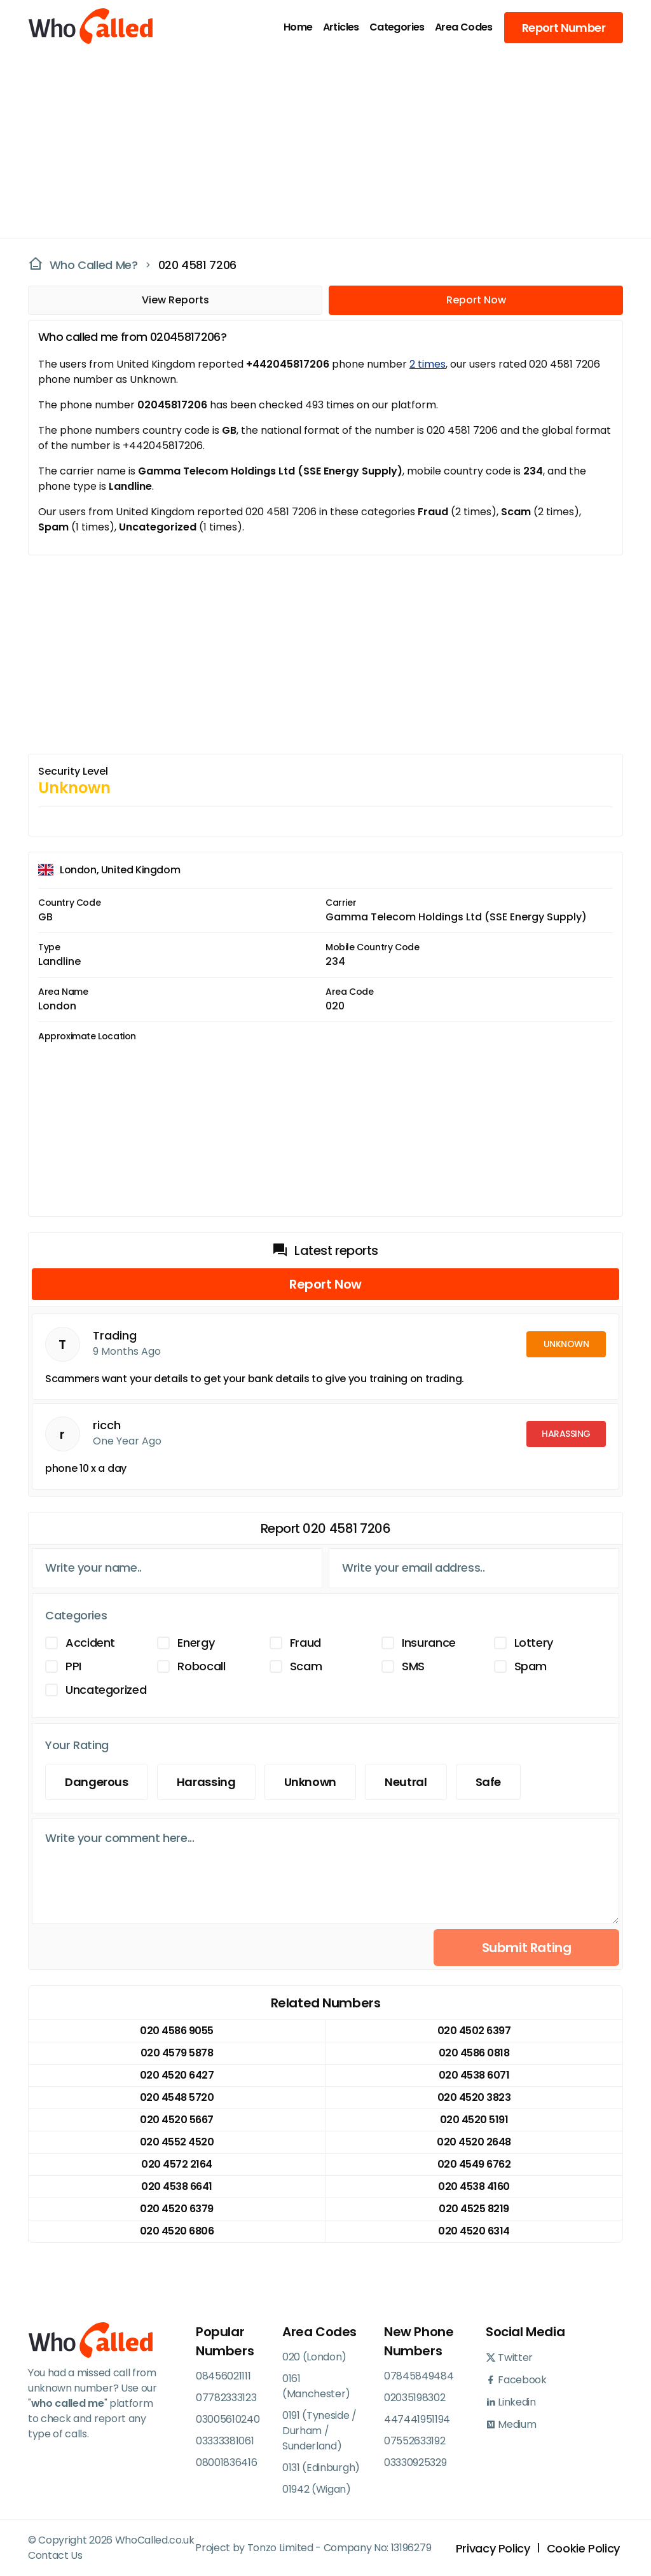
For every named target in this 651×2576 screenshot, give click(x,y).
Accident (90, 1643)
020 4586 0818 (474, 2053)
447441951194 (417, 2419)
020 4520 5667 (177, 2119)
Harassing (206, 1782)
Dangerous (96, 1782)
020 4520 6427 (177, 2075)
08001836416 (226, 2462)
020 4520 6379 (177, 2208)
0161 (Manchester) (316, 2386)
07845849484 (418, 2376)
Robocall (201, 1666)
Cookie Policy (583, 2548)
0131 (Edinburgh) (321, 2467)
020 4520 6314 (474, 2231)
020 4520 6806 (177, 2231)
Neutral (406, 1782)
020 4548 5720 (177, 2097)
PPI (73, 1666)
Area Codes (464, 27)
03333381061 (225, 2441)
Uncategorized (105, 1690)
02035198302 (414, 2397)
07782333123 (226, 2397)
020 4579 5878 (177, 2053)
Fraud (305, 1643)
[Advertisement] (318, 144)
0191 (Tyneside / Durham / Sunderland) (319, 2430)
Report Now (476, 300)
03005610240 (227, 2419)
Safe (489, 1782)
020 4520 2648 (474, 2142)
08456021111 (223, 2376)
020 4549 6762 (474, 2164)
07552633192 (414, 2441)
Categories (397, 27)
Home (298, 27)
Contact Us (55, 2555)
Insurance (429, 1643)
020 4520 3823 (474, 2097)
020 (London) (314, 2357)
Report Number (563, 28)
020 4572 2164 (176, 2164)
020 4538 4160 (474, 2186)
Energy (195, 1643)
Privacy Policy (493, 2548)
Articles (341, 27)
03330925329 (415, 2462)
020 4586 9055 (177, 2030)
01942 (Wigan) (316, 2489)
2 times (427, 364)
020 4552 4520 (177, 2142)
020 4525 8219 (474, 2208)
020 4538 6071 (474, 2075)
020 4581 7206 (197, 265)
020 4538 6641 (176, 2186)
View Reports (175, 300)
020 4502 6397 (474, 2030)
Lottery (533, 1643)
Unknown (310, 1782)
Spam (530, 1666)
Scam (306, 1666)
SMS (413, 1666)
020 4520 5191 (474, 2119)
